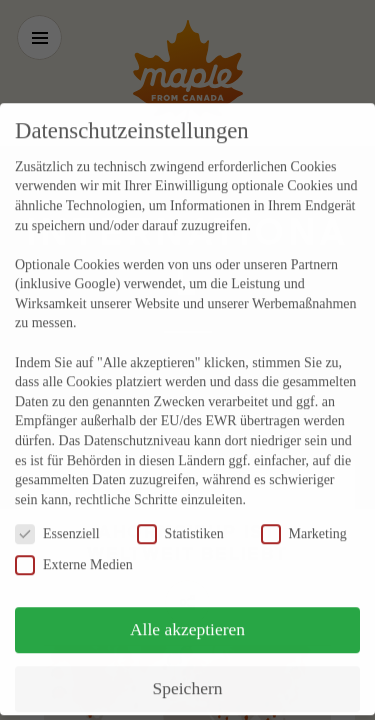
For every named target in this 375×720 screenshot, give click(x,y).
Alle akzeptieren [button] (187, 610)
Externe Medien (74, 545)
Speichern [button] (188, 669)
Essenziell (57, 514)
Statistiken (180, 514)
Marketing (304, 514)
